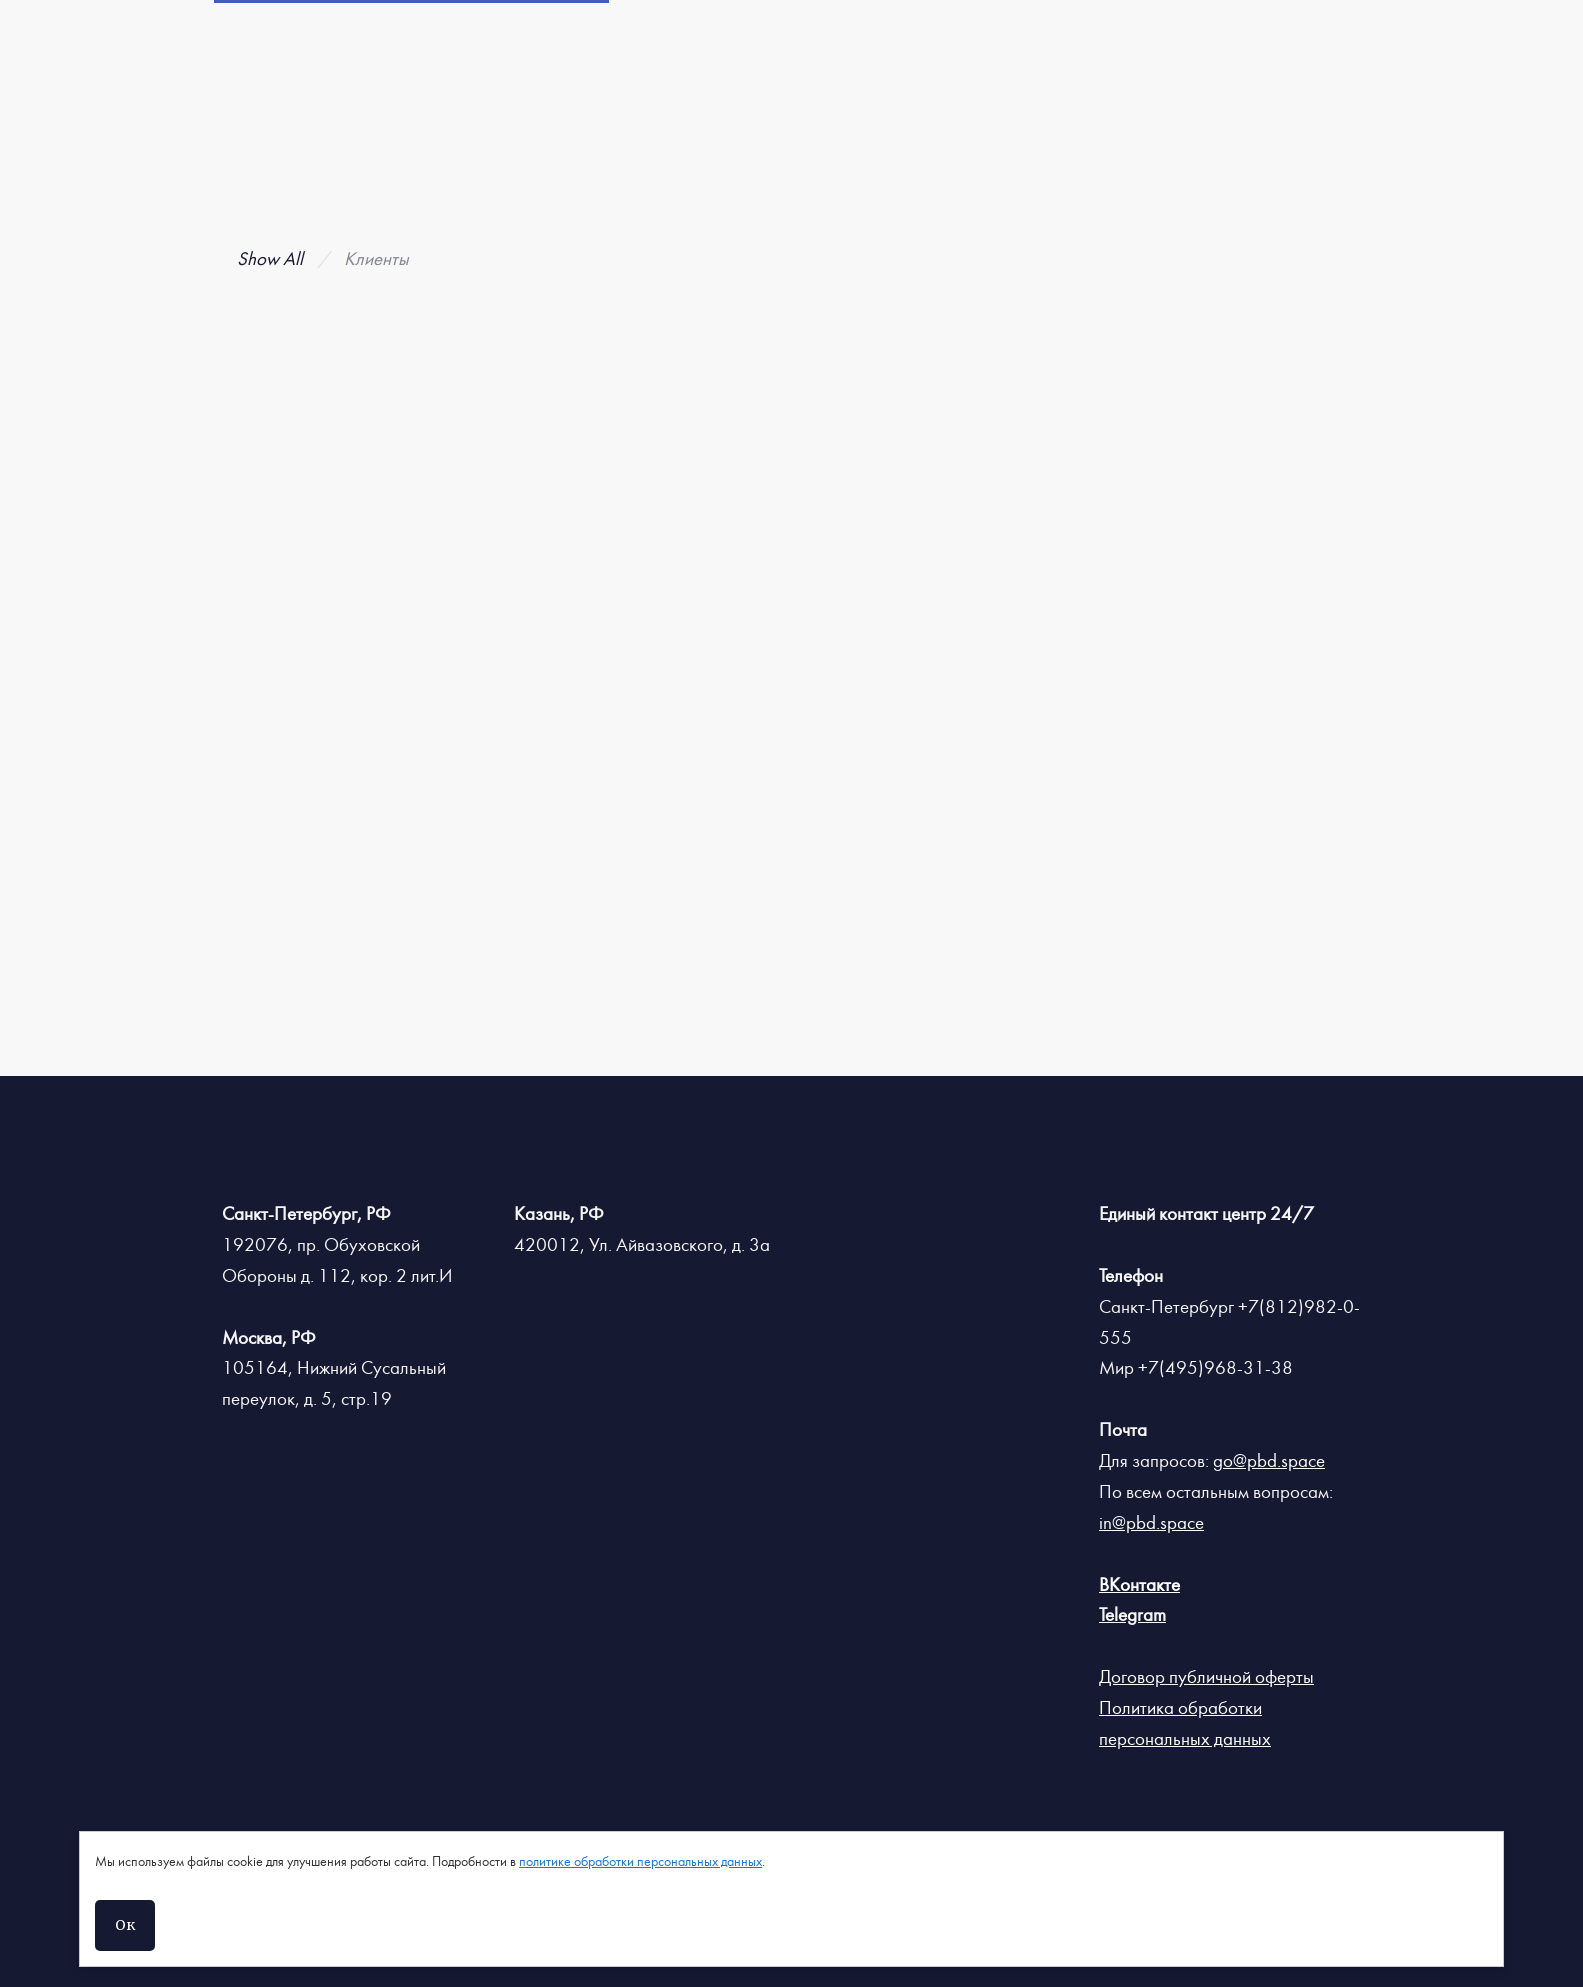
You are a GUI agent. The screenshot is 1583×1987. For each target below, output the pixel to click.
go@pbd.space (1269, 1461)
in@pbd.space (1151, 1523)
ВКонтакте (1139, 1585)
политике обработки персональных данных (640, 1862)
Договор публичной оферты (1206, 1677)
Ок (125, 1925)
